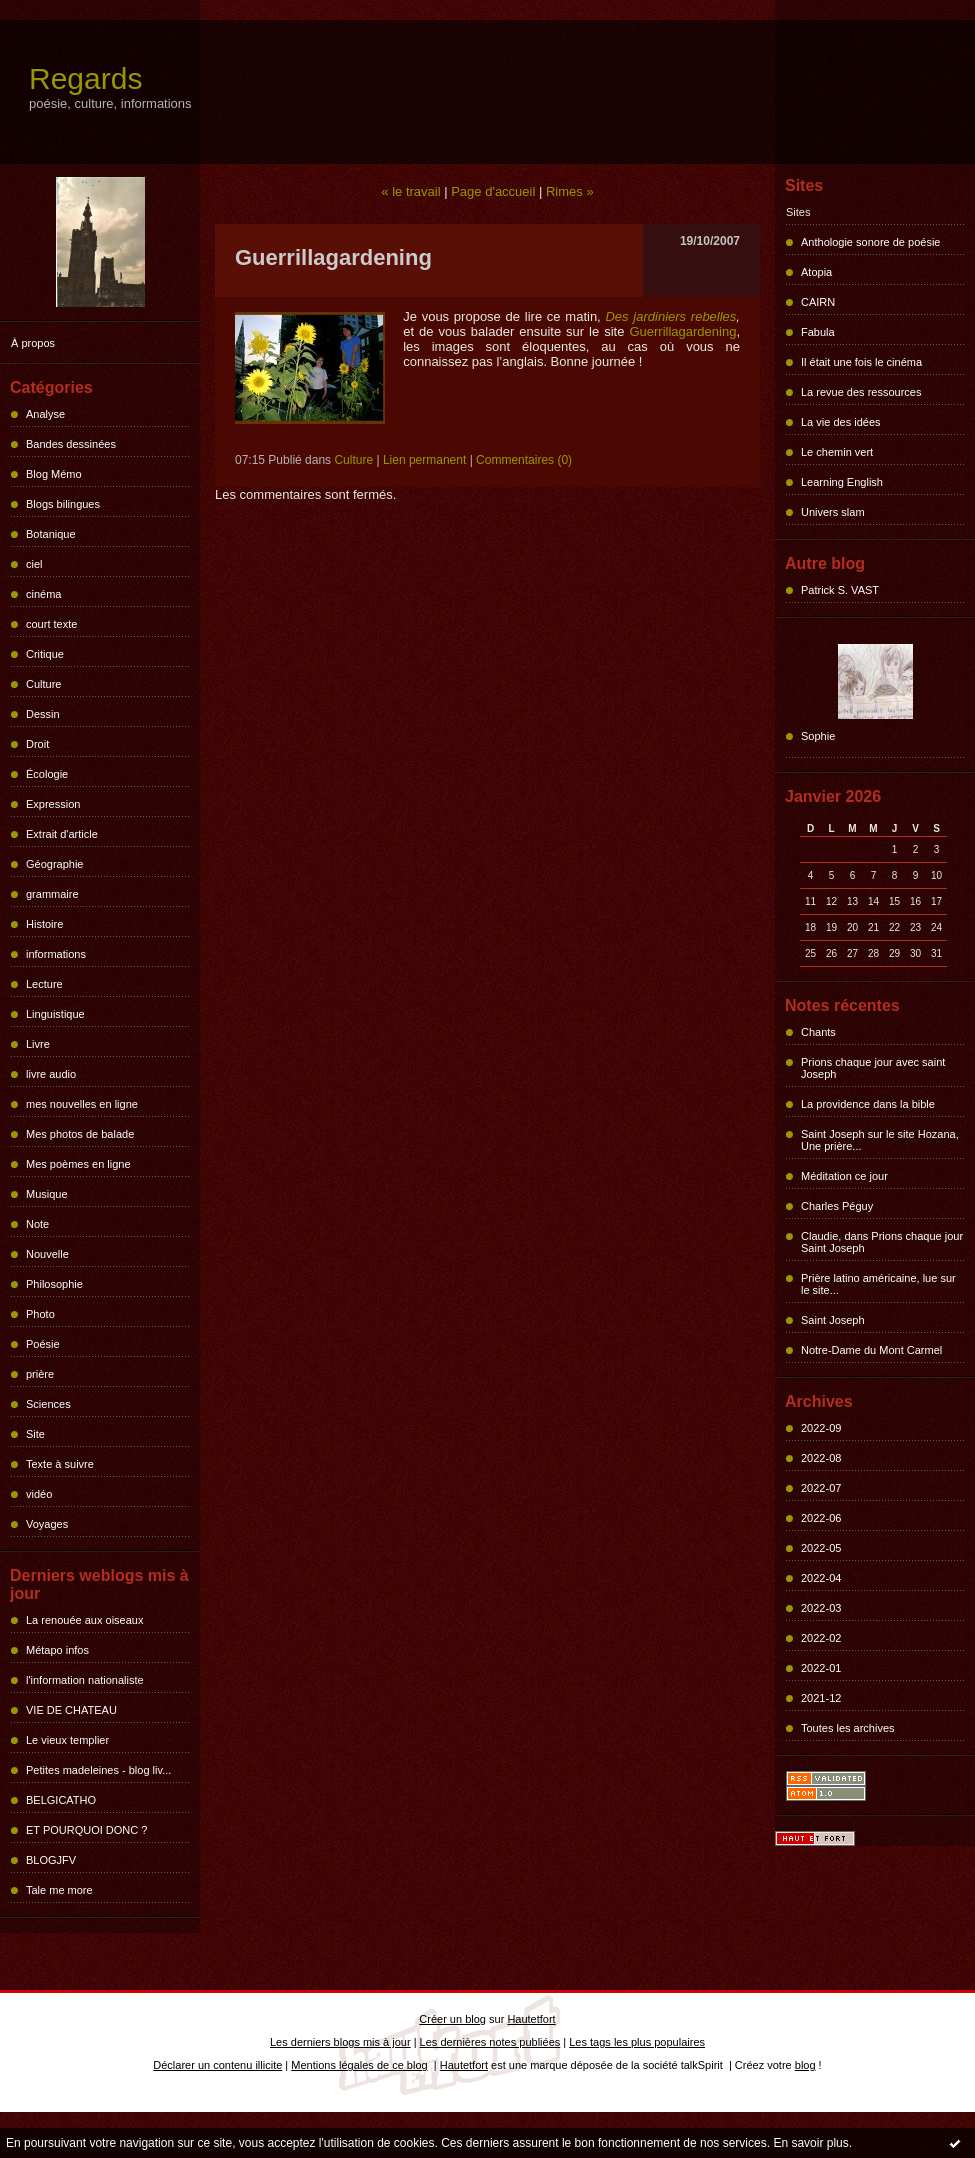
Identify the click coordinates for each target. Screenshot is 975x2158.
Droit (37, 744)
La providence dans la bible (868, 1104)
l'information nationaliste (85, 1680)
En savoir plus (810, 2143)
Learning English (842, 482)
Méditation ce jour (844, 1176)
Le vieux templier (67, 1740)
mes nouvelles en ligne (82, 1104)
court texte (51, 624)
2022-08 (821, 1458)
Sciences (48, 1404)
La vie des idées (841, 422)
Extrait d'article (62, 834)
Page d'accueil (493, 191)
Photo (40, 1314)
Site (35, 1434)
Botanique (51, 534)
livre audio (51, 1074)
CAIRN (818, 302)
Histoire (44, 924)
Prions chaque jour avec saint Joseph (873, 1068)
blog (805, 2065)
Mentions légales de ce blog (359, 2065)
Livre (38, 1044)
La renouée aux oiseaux (84, 1620)
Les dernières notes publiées (490, 2042)
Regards (85, 78)
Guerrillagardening (682, 331)
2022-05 (821, 1548)
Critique (45, 654)
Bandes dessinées (71, 444)
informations (56, 954)
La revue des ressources (861, 392)
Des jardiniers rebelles (670, 316)
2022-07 (821, 1488)
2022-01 (821, 1668)
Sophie (818, 736)
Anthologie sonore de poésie (870, 242)
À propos (33, 343)
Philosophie (54, 1284)
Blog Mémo (54, 474)
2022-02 (821, 1638)
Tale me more (59, 1890)
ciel (34, 564)
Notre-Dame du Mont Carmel (871, 1350)
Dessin (43, 714)
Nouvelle (47, 1254)
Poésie (43, 1344)
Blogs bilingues (63, 504)
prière (40, 1374)
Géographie (55, 864)
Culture (43, 684)
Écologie (47, 774)
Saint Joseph (833, 1320)
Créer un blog (452, 2019)
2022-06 (821, 1518)
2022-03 (821, 1608)
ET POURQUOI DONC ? (86, 1830)
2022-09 (821, 1428)
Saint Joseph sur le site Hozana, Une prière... (880, 1140)
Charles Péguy (837, 1206)
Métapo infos (57, 1650)
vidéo (39, 1494)
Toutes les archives (848, 1728)
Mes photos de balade (80, 1134)
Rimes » (570, 191)
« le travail (410, 191)
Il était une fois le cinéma (861, 362)
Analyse (45, 414)
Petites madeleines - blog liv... (98, 1770)
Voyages (47, 1524)
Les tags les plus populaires (637, 2042)
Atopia (816, 272)
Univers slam (833, 512)
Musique (47, 1194)
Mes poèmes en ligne (78, 1164)
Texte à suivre (60, 1464)
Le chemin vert (837, 452)
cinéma (43, 594)
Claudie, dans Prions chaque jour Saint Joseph (882, 1242)
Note (37, 1224)
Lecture (44, 984)
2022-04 (821, 1578)
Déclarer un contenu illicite (217, 2065)
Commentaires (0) (524, 460)
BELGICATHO (61, 1800)
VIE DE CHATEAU (71, 1710)
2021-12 (821, 1698)
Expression (53, 804)
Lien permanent (424, 460)
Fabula (818, 332)
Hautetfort (531, 2019)
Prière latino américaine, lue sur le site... (878, 1284)
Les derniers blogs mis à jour (340, 2042)
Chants (818, 1032)
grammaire (52, 894)
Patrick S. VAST (840, 590)
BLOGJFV (51, 1860)
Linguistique (55, 1014)
